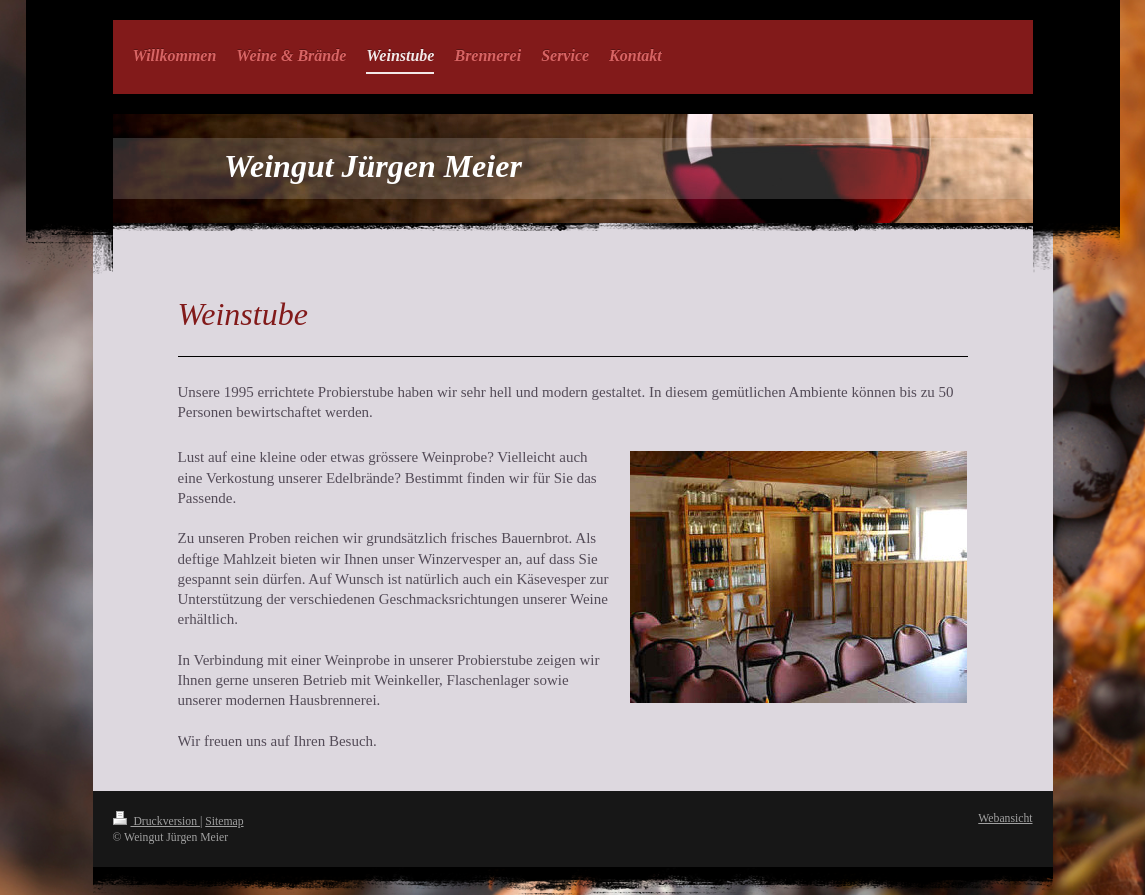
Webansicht (1005, 818)
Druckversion (156, 821)
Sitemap (224, 821)
